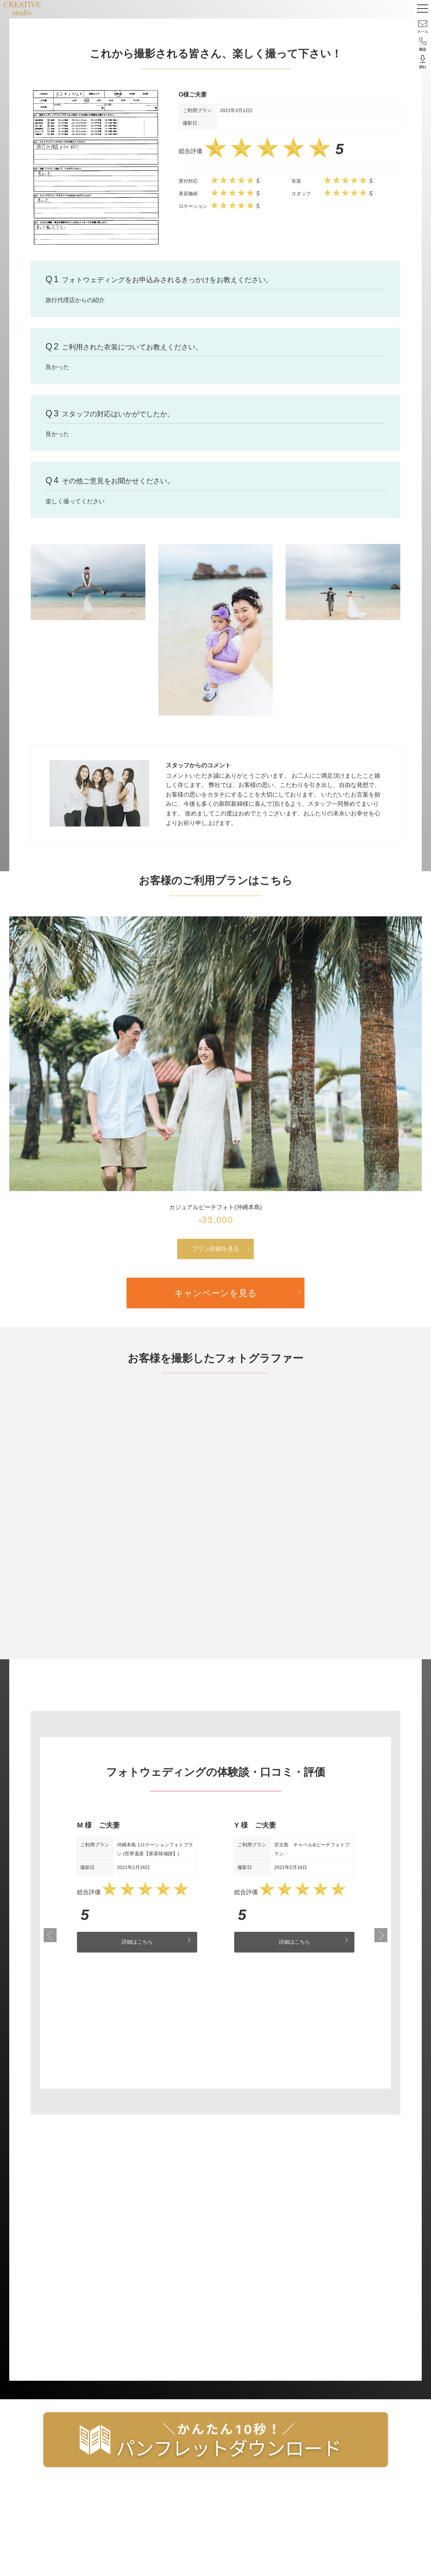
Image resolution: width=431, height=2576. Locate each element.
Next (380, 1935)
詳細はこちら (137, 1942)
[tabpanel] (137, 1886)
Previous (50, 1935)
